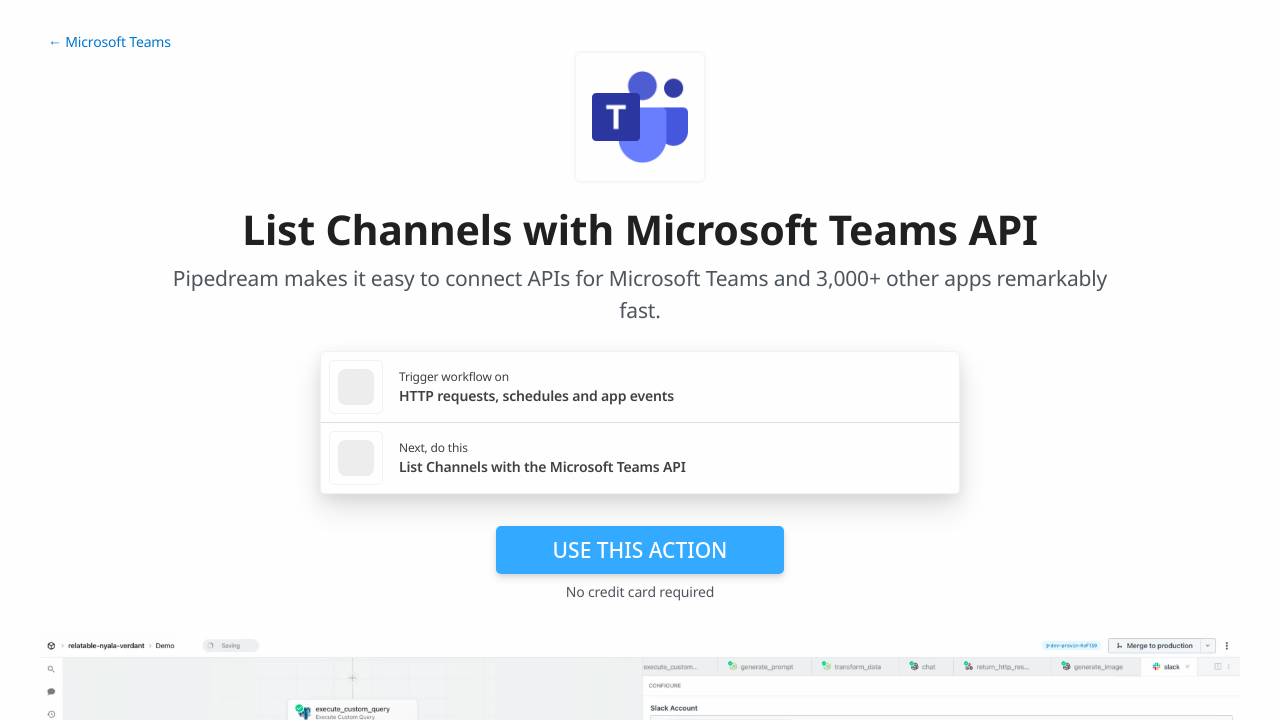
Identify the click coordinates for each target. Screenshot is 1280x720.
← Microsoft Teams (109, 42)
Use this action (640, 550)
